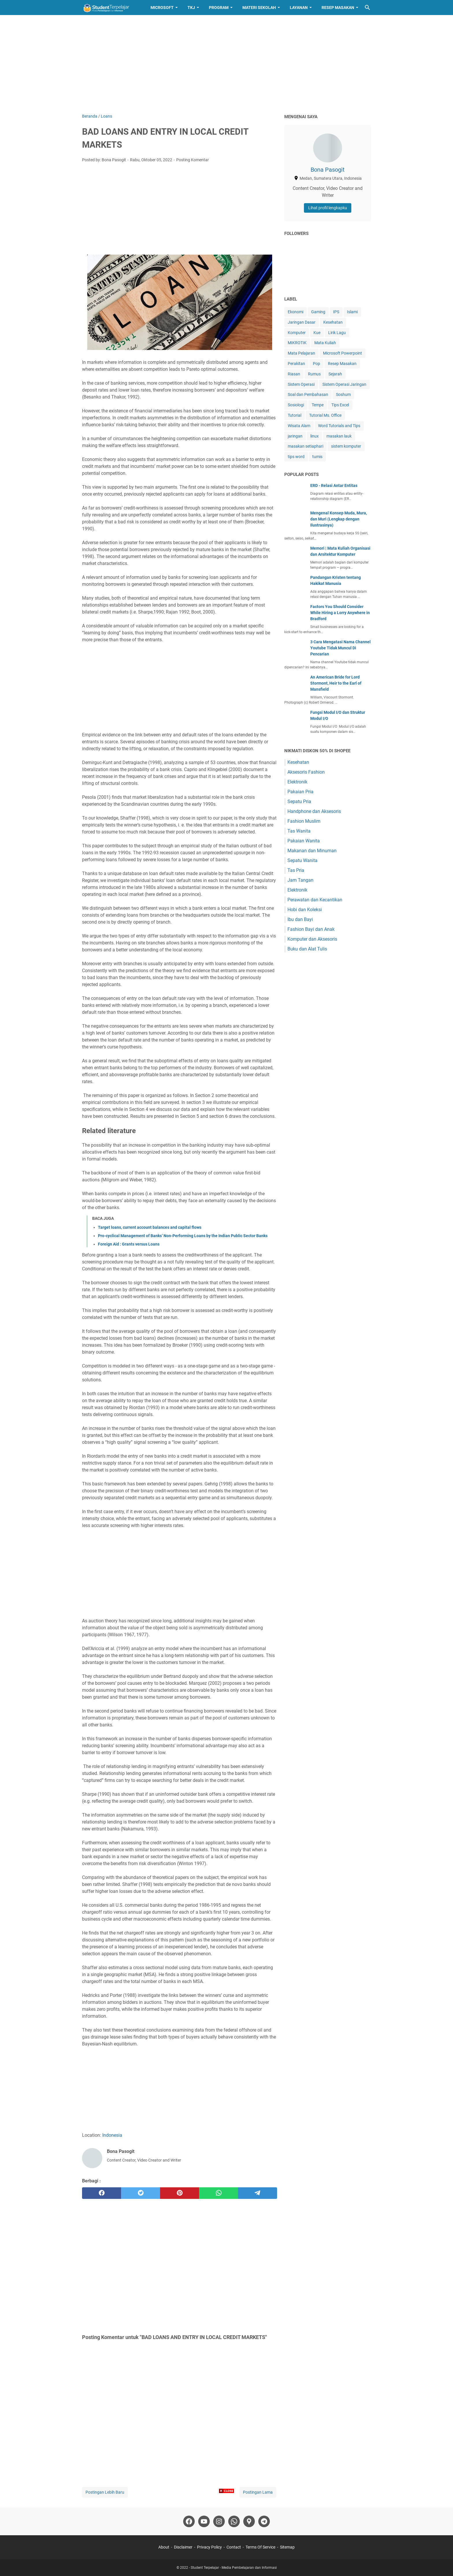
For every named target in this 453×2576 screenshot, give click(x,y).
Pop (316, 363)
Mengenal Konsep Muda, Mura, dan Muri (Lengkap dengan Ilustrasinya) (338, 519)
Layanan (299, 7)
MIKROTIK (297, 342)
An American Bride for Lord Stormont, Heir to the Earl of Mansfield (335, 683)
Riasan (294, 374)
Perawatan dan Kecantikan (314, 899)
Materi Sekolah (259, 7)
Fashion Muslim (303, 821)
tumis (317, 456)
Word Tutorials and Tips (339, 425)
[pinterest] (179, 2193)
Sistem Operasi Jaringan (344, 384)
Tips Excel (340, 405)
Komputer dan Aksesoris (312, 939)
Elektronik (297, 782)
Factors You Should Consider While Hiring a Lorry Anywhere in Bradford (340, 612)
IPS (336, 312)
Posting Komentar (192, 159)
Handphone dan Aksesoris (314, 811)
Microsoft (162, 7)
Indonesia (112, 2135)
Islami (352, 312)
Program (219, 7)
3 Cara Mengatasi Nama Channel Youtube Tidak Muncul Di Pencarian (340, 648)
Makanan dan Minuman (312, 850)
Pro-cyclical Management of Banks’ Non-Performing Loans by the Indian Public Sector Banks (183, 1235)
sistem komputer (346, 446)
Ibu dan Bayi (300, 919)
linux (314, 436)
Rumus (314, 374)
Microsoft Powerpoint (342, 353)
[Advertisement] (226, 64)
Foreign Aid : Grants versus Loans (128, 1244)
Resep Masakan (338, 7)
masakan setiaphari (305, 446)
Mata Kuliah (325, 342)
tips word (296, 456)
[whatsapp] (218, 2193)
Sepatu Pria (299, 801)
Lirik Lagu (337, 332)
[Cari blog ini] (367, 7)
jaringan (295, 436)
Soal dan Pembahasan (308, 394)
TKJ (191, 7)
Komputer (297, 332)
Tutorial (294, 415)
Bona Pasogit (328, 169)
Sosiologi (296, 405)
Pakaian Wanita (303, 841)
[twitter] (140, 2193)
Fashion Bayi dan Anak (311, 929)
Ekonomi (295, 312)
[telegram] (257, 2193)
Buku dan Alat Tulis (307, 949)
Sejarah (335, 374)
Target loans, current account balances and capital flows (149, 1227)
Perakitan (296, 363)
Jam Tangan (300, 880)
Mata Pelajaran (301, 353)
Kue (316, 332)
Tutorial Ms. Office (325, 415)
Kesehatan (333, 322)
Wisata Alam (299, 425)
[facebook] (101, 2193)
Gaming (318, 312)
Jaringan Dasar (301, 322)
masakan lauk (339, 436)
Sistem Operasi (301, 384)
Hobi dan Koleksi (304, 909)
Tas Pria (295, 870)
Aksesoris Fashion (306, 772)
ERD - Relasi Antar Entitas (333, 485)
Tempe (318, 405)
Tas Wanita (299, 831)
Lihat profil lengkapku (327, 207)
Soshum (343, 394)
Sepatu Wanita (302, 860)
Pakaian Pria (300, 791)
